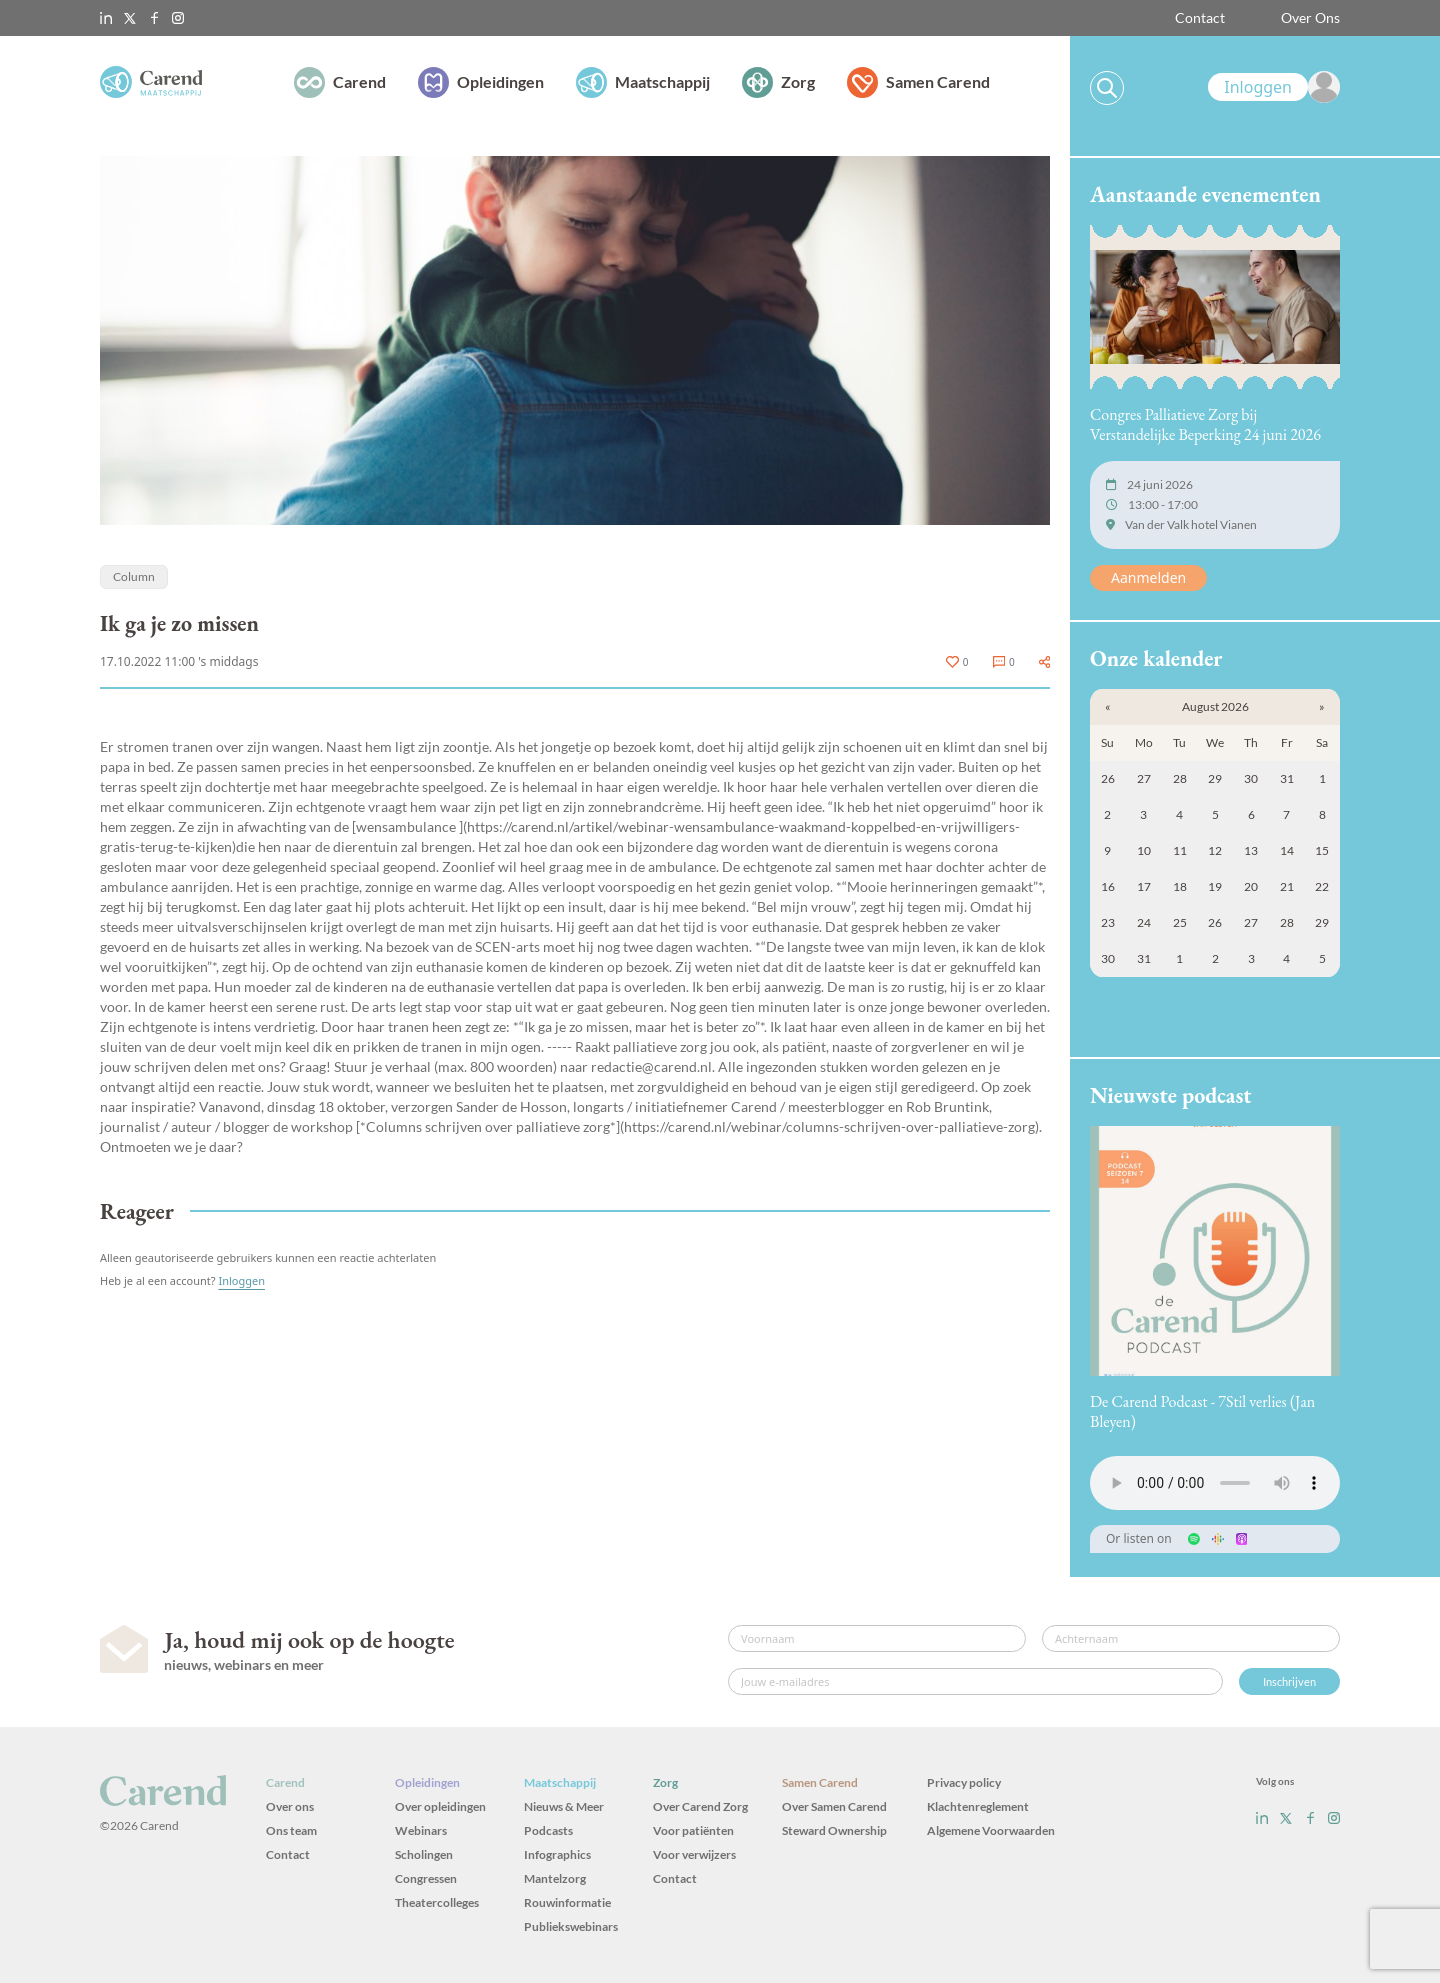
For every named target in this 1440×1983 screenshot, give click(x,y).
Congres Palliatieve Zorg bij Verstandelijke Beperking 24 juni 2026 (1205, 424)
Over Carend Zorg (700, 1806)
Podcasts (548, 1830)
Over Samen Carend (834, 1806)
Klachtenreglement (978, 1806)
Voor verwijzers (694, 1854)
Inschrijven (1289, 1681)
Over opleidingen (440, 1806)
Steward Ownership (834, 1830)
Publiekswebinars (571, 1926)
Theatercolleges (437, 1902)
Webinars (421, 1830)
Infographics (557, 1854)
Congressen (426, 1878)
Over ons (290, 1806)
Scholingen (424, 1854)
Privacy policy (964, 1782)
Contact (1200, 17)
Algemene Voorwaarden (991, 1830)
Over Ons (1310, 17)
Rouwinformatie (567, 1902)
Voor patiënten (693, 1830)
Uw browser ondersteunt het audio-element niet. (1215, 1483)
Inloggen (241, 1280)
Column (134, 576)
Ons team (291, 1830)
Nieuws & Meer (564, 1806)
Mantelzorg (555, 1878)
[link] (1274, 87)
